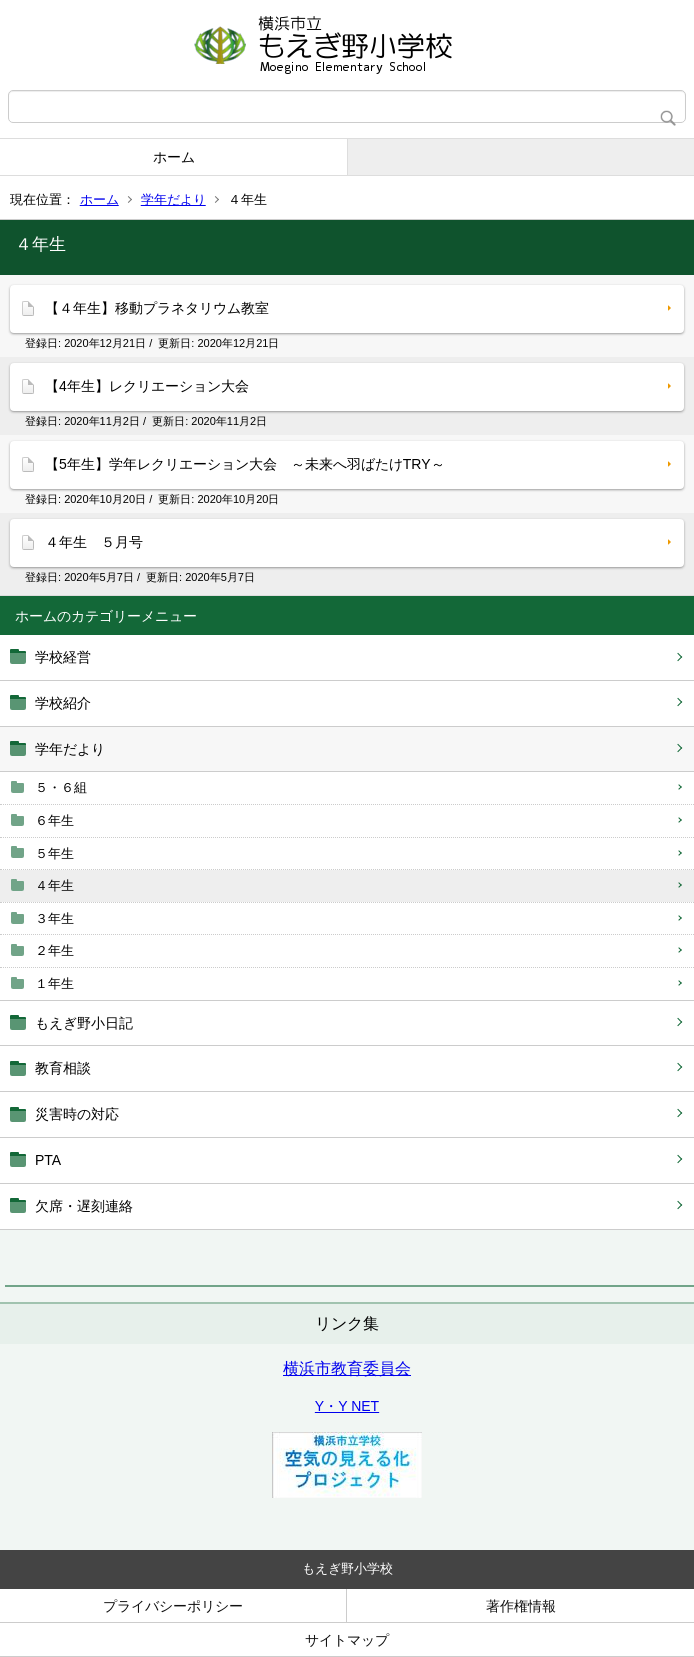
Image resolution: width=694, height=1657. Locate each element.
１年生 (54, 983)
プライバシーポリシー (173, 1606)
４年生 (54, 885)
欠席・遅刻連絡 (84, 1206)
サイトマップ (347, 1640)
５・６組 (61, 787)
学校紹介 (63, 703)
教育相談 (63, 1068)
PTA (48, 1160)
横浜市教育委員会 (347, 1368)
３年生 (54, 918)
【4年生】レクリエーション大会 (147, 386)
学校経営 (63, 657)
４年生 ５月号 (94, 542)
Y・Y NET (347, 1406)
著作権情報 (521, 1606)
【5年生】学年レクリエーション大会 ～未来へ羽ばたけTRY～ (245, 464)
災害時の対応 (77, 1114)
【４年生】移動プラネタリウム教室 (157, 308)
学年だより (173, 199)
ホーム (174, 157)
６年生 (54, 820)
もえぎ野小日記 (84, 1023)
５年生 (54, 853)
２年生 (54, 950)
